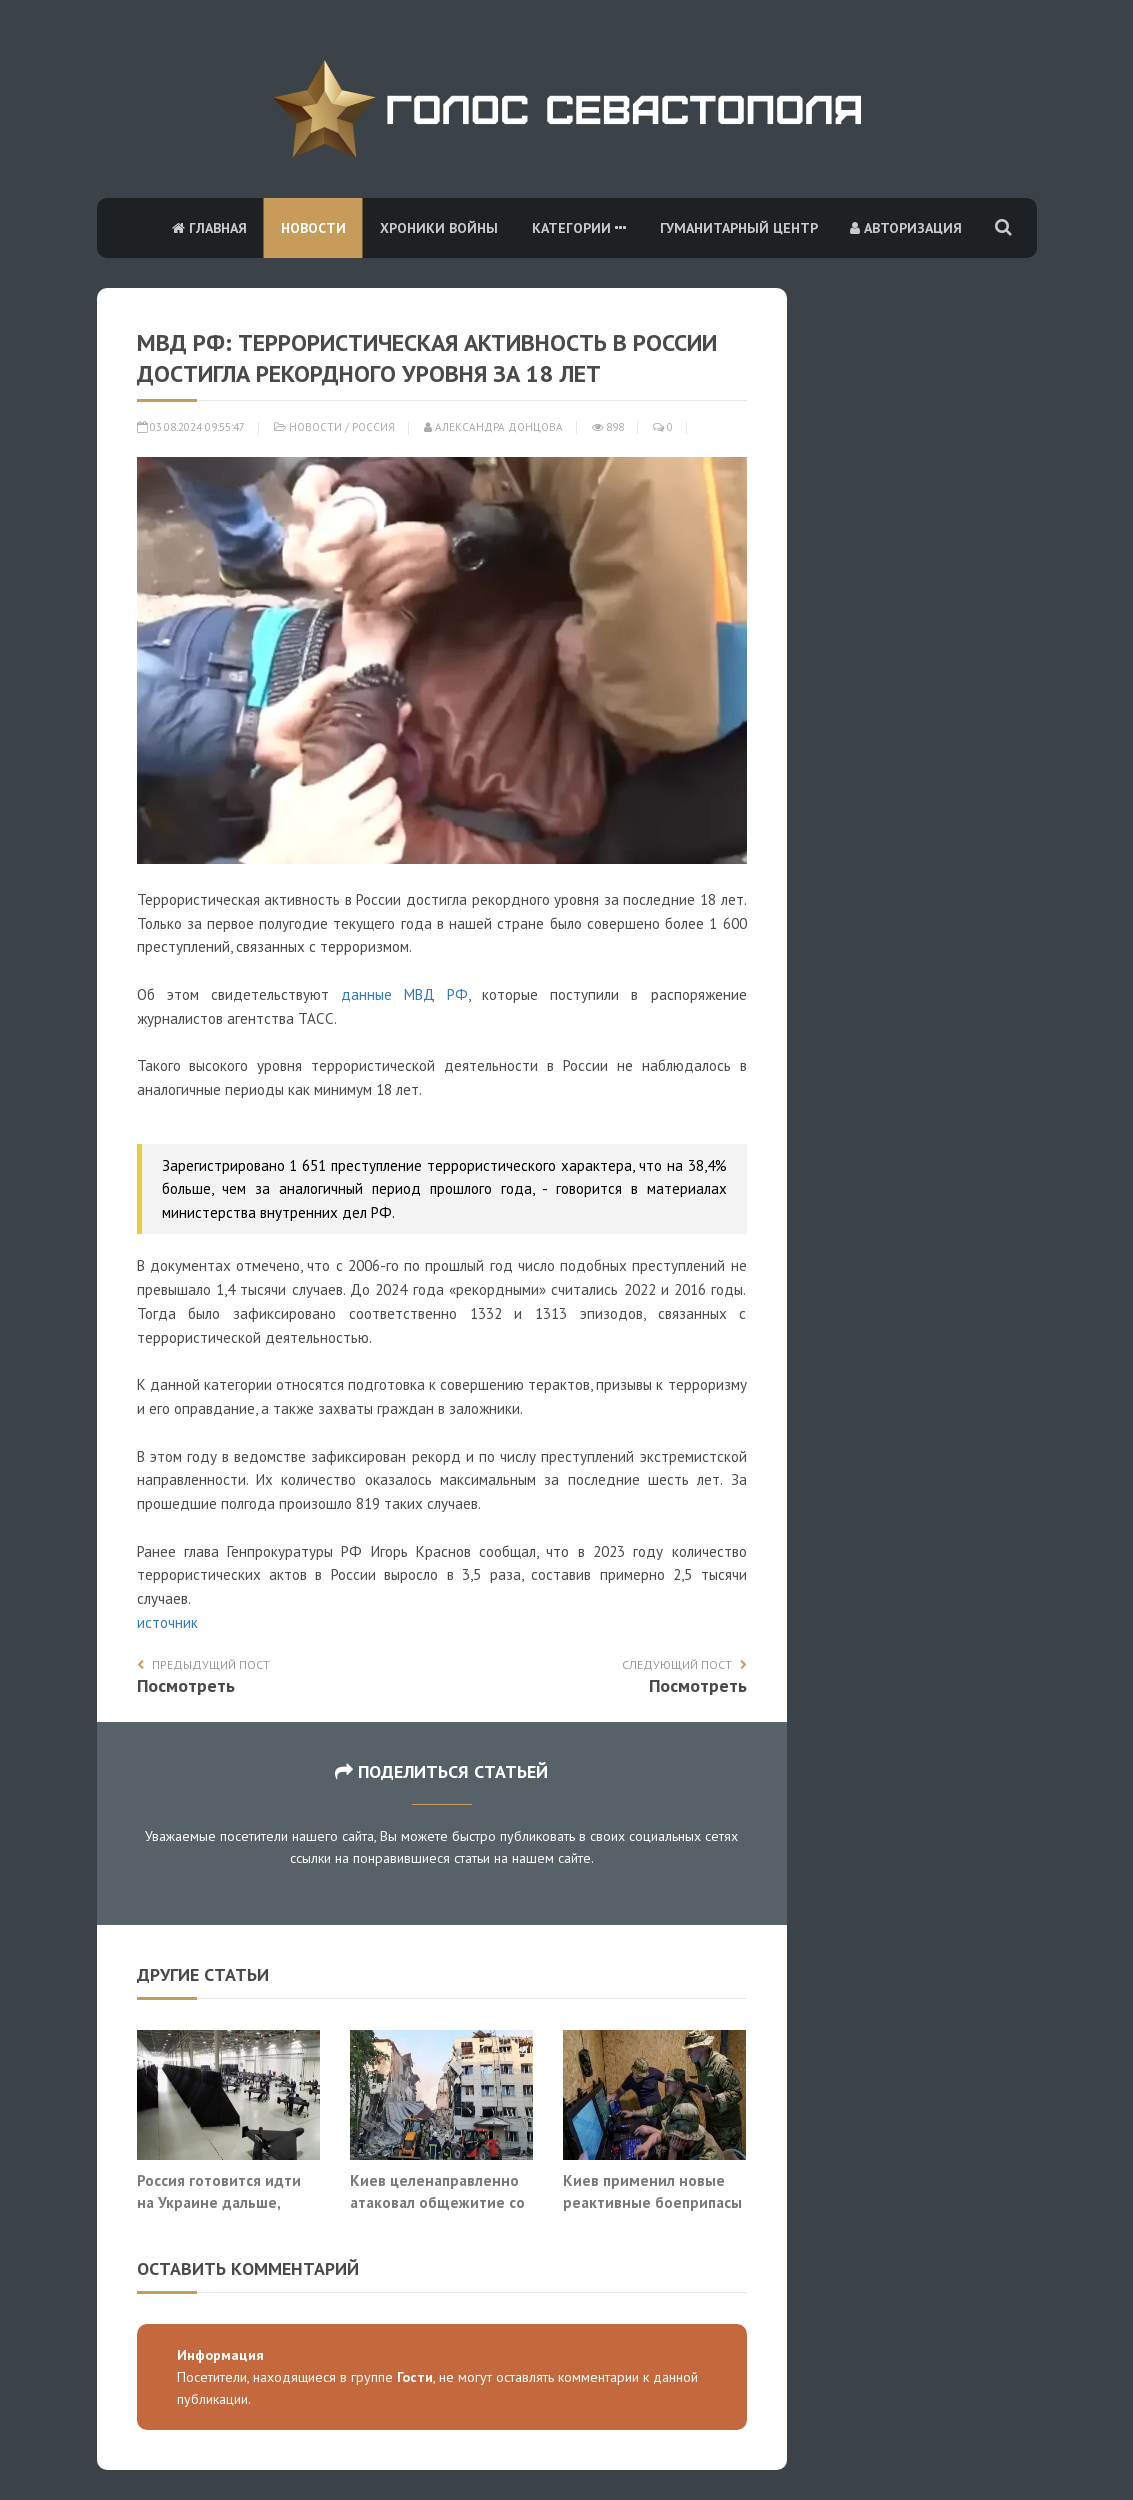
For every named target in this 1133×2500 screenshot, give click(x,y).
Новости (313, 228)
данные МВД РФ (404, 994)
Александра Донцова (493, 427)
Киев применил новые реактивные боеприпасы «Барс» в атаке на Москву (654, 2201)
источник (167, 1622)
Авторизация (906, 228)
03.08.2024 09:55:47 (191, 427)
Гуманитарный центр (739, 228)
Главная (209, 228)
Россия (373, 427)
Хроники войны (439, 228)
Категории (579, 228)
